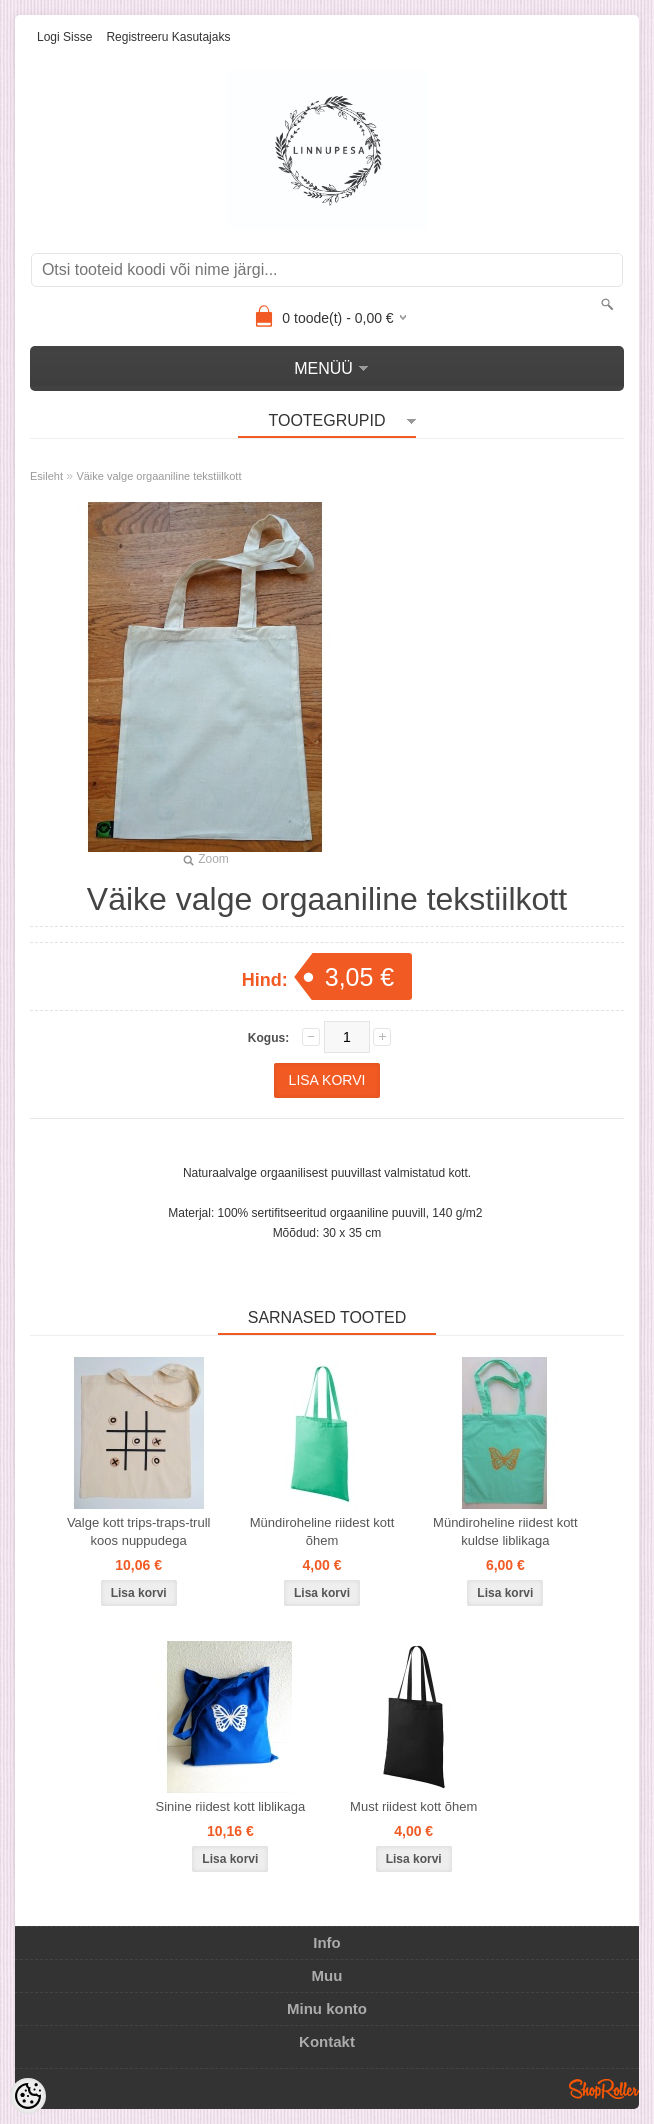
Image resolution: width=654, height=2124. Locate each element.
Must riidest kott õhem (413, 1806)
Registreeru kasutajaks (168, 37)
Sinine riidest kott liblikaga (231, 1806)
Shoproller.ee (604, 2089)
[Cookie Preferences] (28, 2096)
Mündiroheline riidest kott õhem (322, 1531)
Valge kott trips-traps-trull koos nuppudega (139, 1531)
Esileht (46, 476)
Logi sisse (64, 37)
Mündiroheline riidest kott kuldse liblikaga (505, 1531)
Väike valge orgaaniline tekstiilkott (158, 476)
